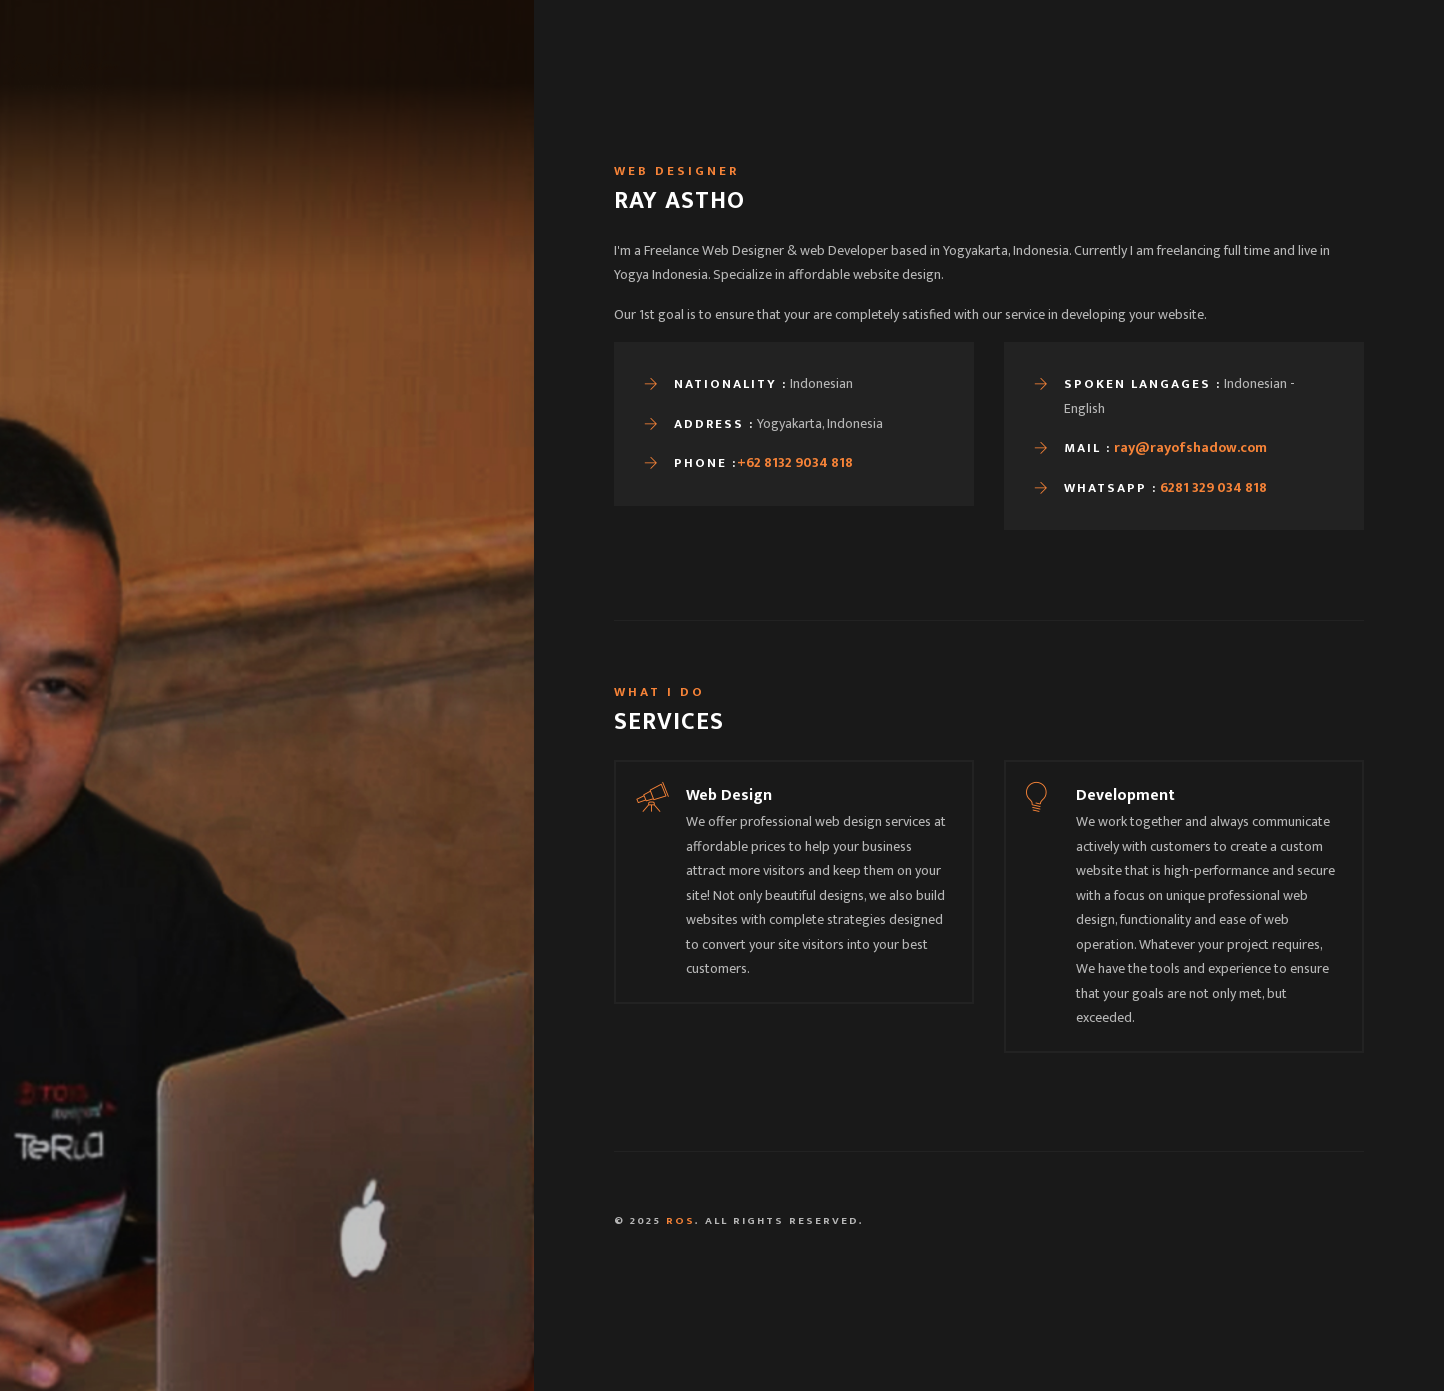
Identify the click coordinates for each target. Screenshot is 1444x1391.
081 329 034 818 (1011, 1348)
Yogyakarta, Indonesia (633, 1348)
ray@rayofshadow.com (1190, 447)
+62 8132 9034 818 (795, 462)
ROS (680, 1221)
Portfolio (1007, 70)
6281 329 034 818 (1213, 487)
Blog (1091, 70)
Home (920, 70)
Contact (1170, 70)
